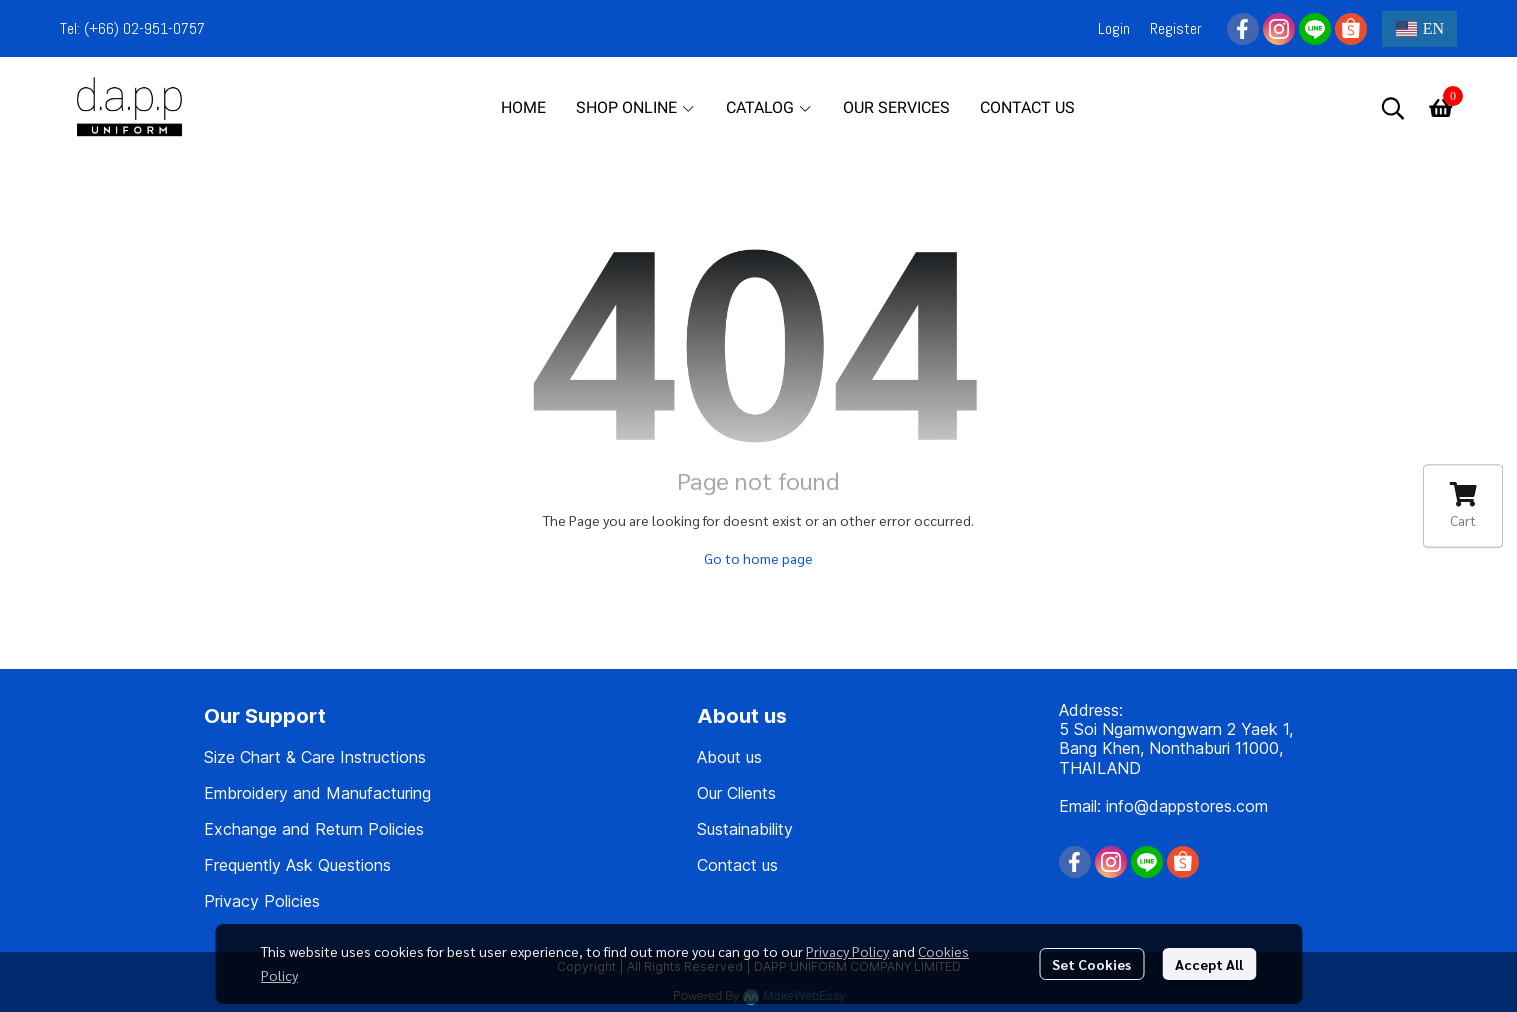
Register (1176, 28)
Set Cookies (1091, 964)
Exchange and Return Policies (314, 829)
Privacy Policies (262, 901)
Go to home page (758, 558)
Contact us (737, 865)
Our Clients (736, 793)
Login (1114, 28)
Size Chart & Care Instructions (315, 757)
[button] (1419, 29)
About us (729, 757)
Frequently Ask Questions (297, 865)
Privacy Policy (847, 951)
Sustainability (745, 829)
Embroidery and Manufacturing (317, 793)
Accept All (1209, 964)
